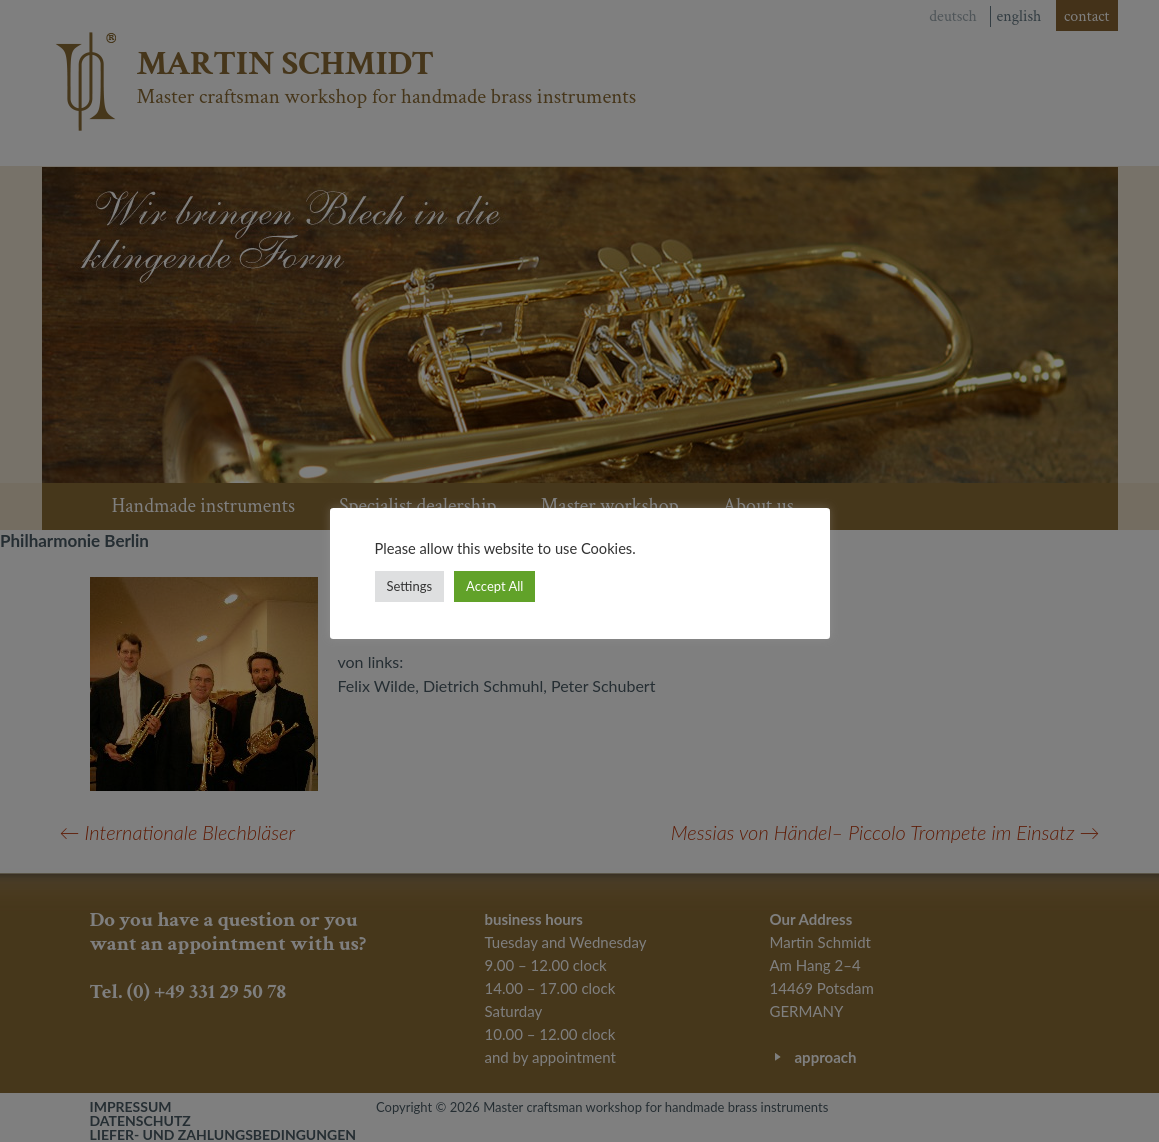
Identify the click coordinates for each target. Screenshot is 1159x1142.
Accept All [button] (494, 586)
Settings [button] (410, 586)
